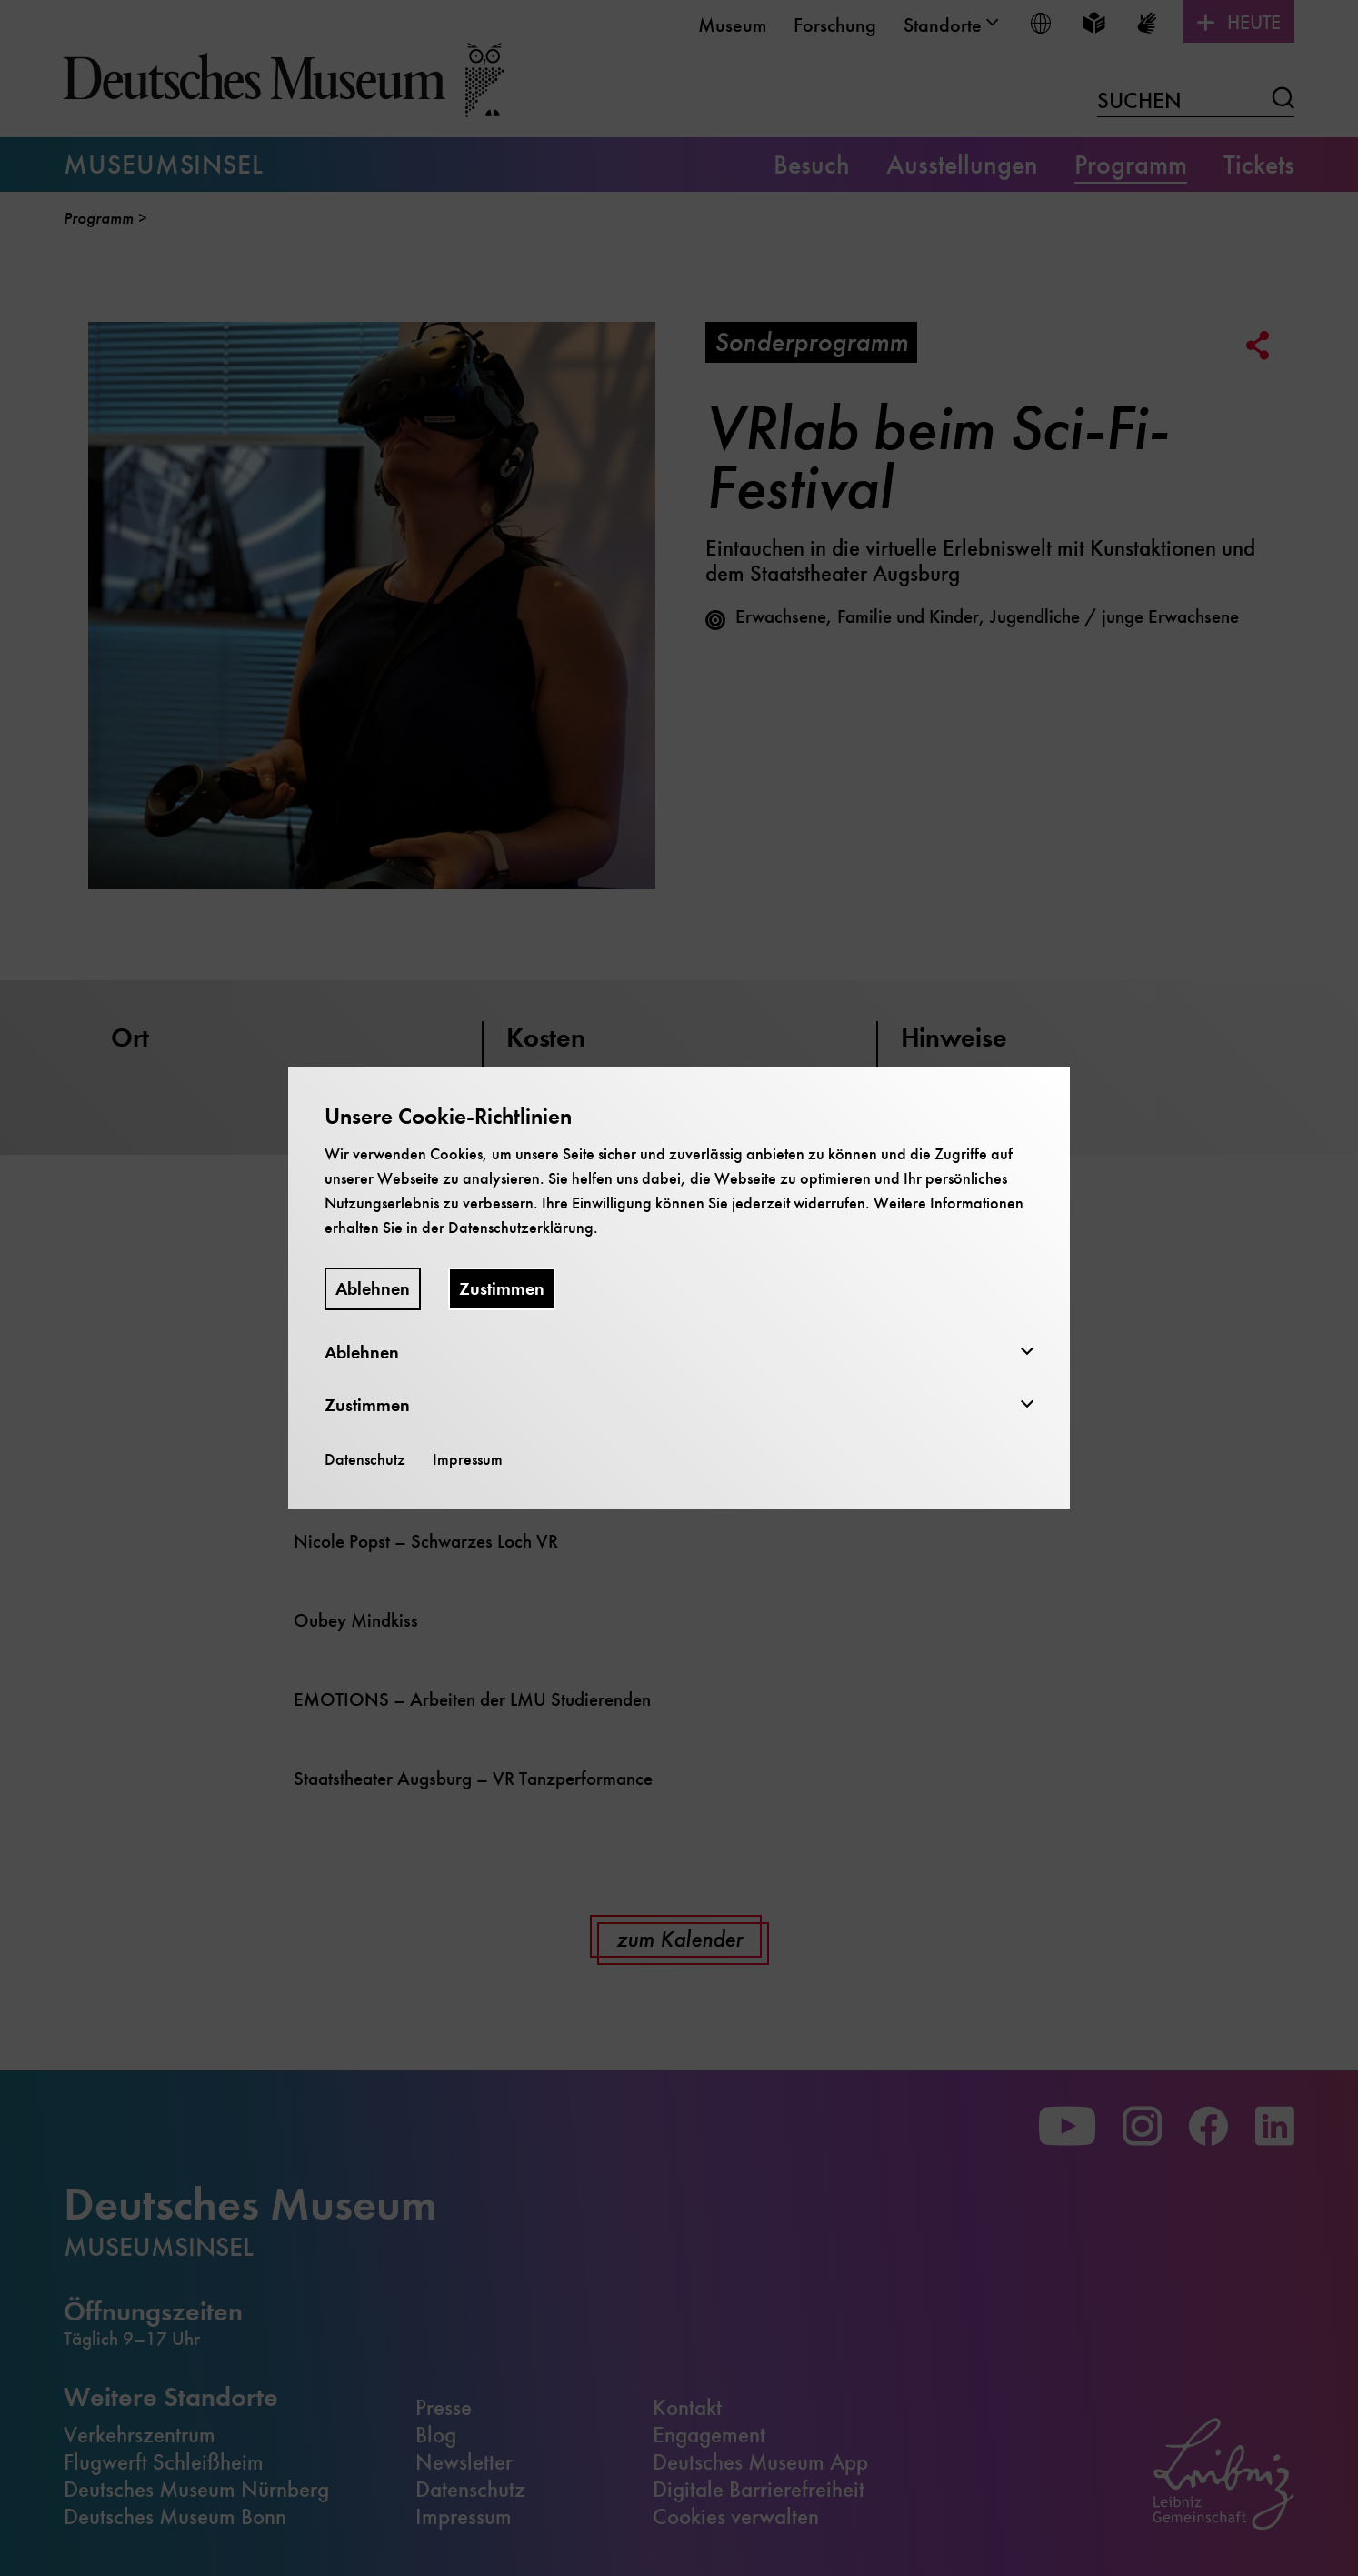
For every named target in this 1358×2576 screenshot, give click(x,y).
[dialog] (679, 1288)
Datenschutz (365, 1459)
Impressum (468, 1459)
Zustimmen (501, 1289)
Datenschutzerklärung (521, 1228)
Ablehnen (372, 1289)
